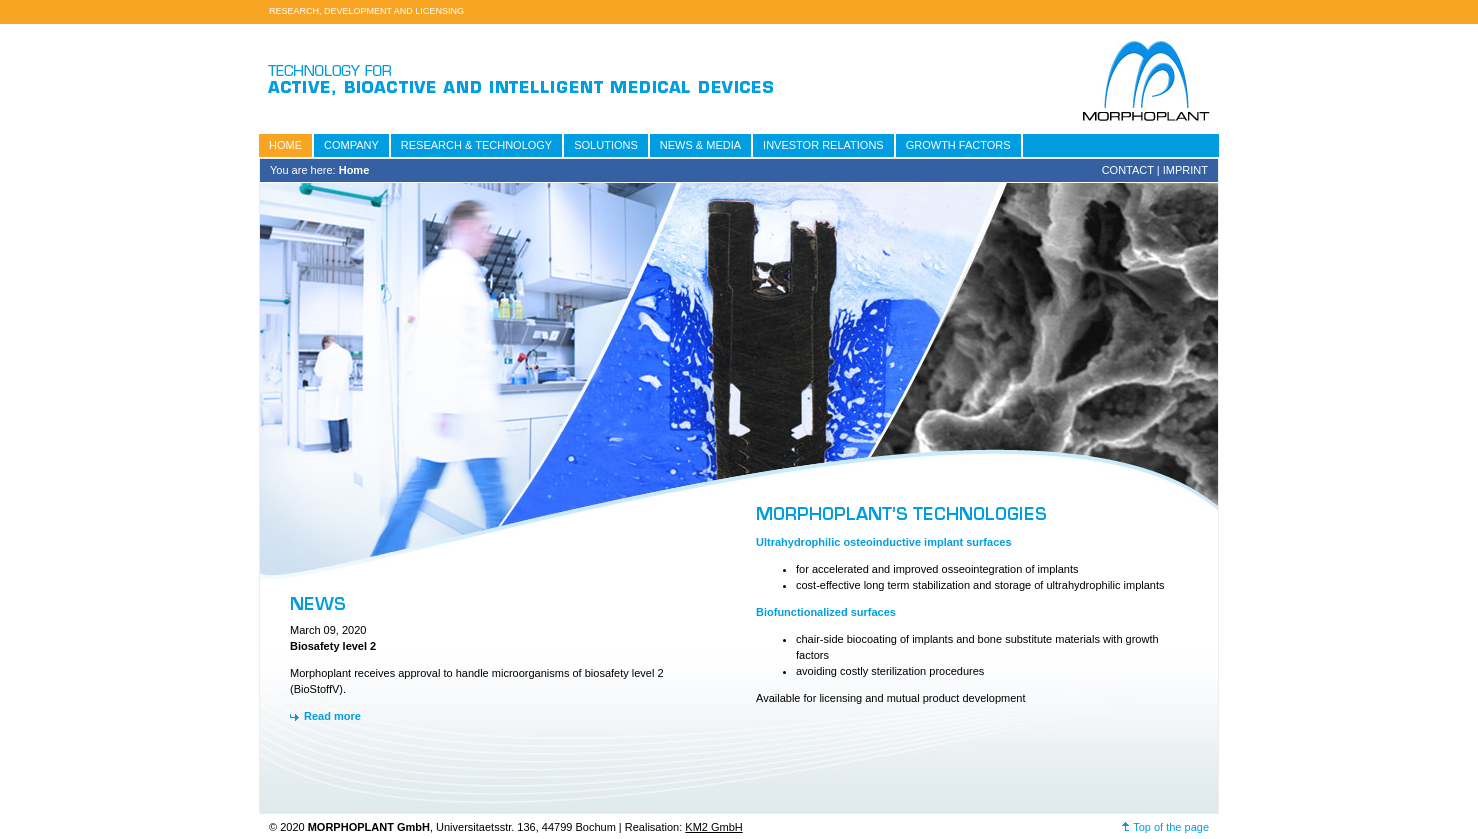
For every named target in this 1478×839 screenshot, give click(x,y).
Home (285, 145)
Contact (1128, 170)
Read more (332, 716)
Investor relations (823, 145)
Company (351, 145)
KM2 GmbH (713, 827)
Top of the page (1171, 827)
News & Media (700, 145)
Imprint (1185, 170)
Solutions (606, 145)
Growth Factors (958, 145)
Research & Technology (476, 145)
